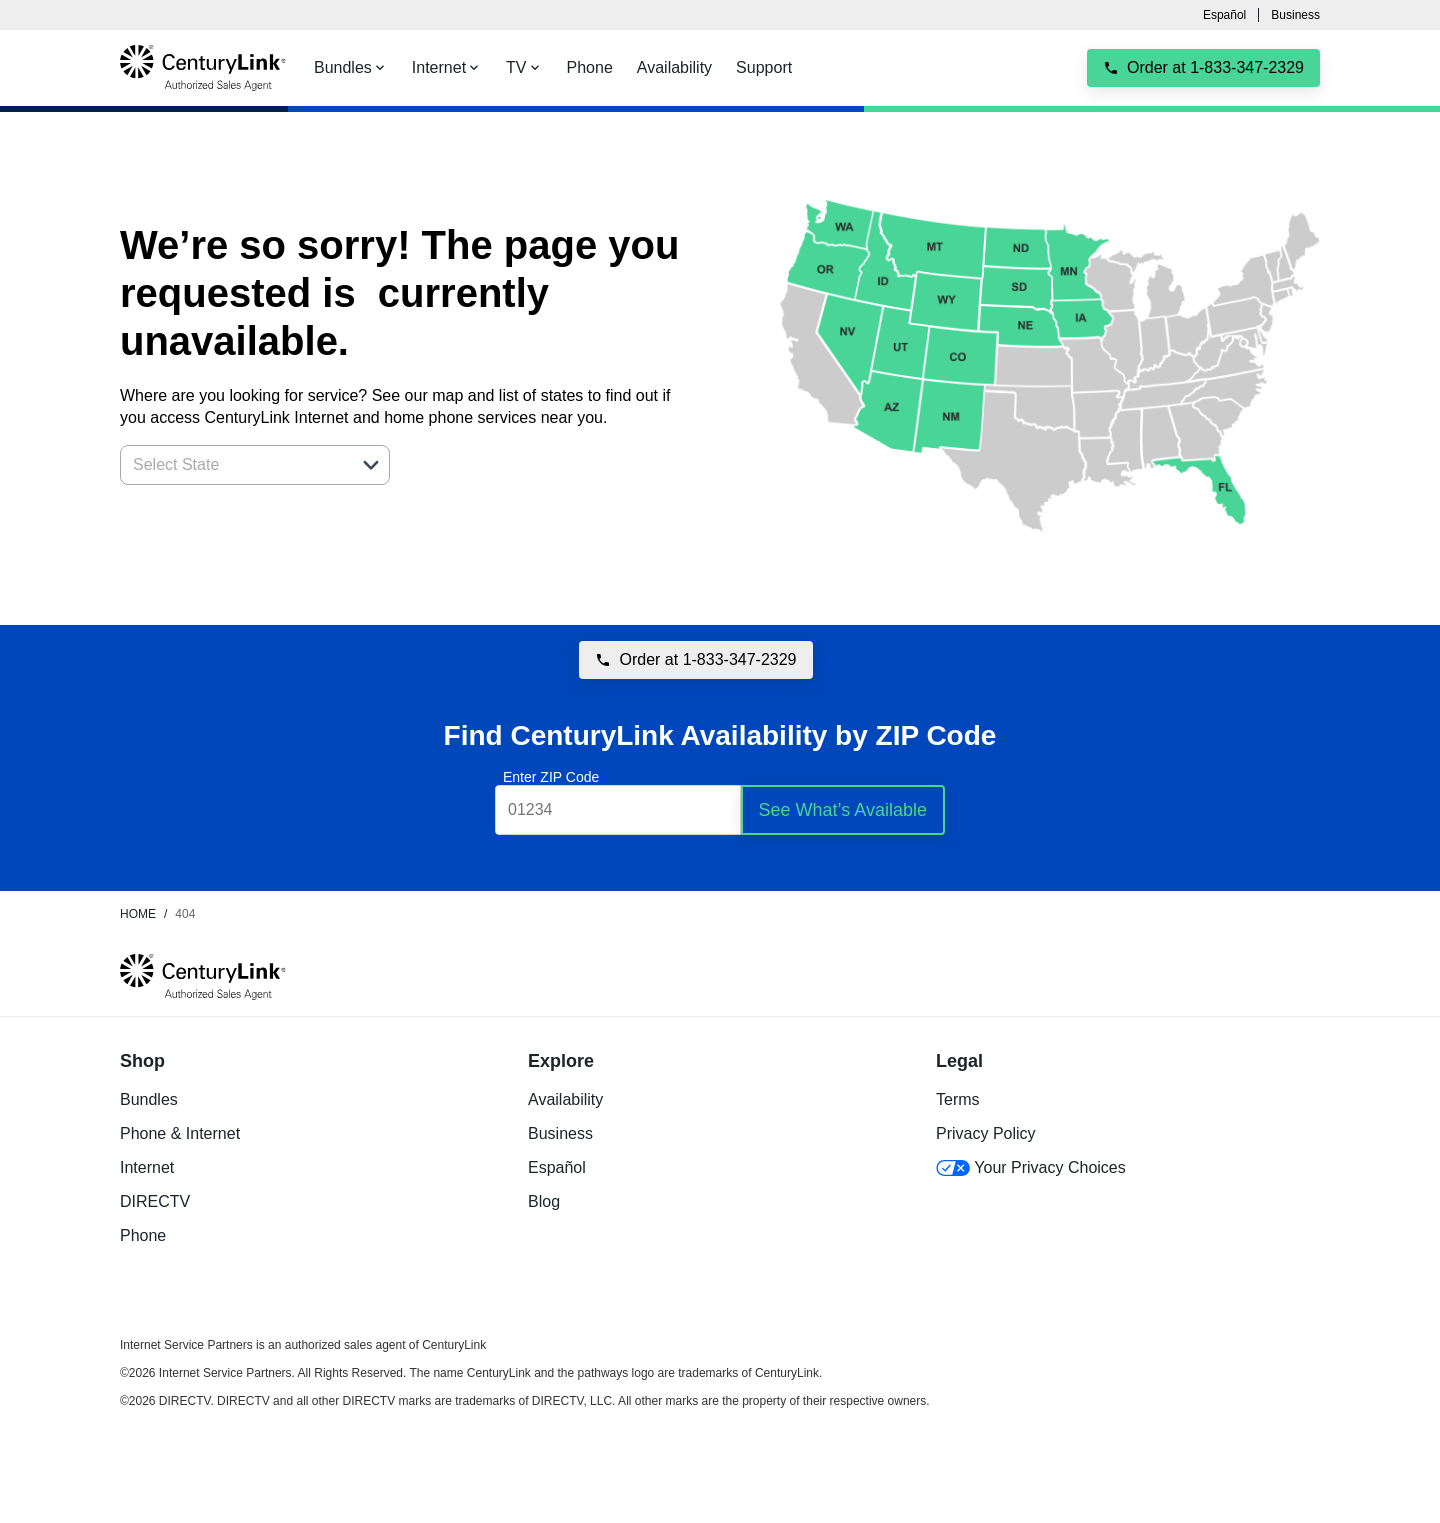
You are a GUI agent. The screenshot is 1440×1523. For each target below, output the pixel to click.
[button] (371, 465)
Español (1224, 15)
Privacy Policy (986, 1133)
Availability (565, 1099)
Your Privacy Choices (1031, 1167)
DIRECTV (155, 1201)
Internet (147, 1167)
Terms (958, 1099)
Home (138, 914)
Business (1295, 15)
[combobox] (233, 465)
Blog (544, 1201)
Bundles (149, 1099)
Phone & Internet (180, 1133)
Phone (143, 1235)
